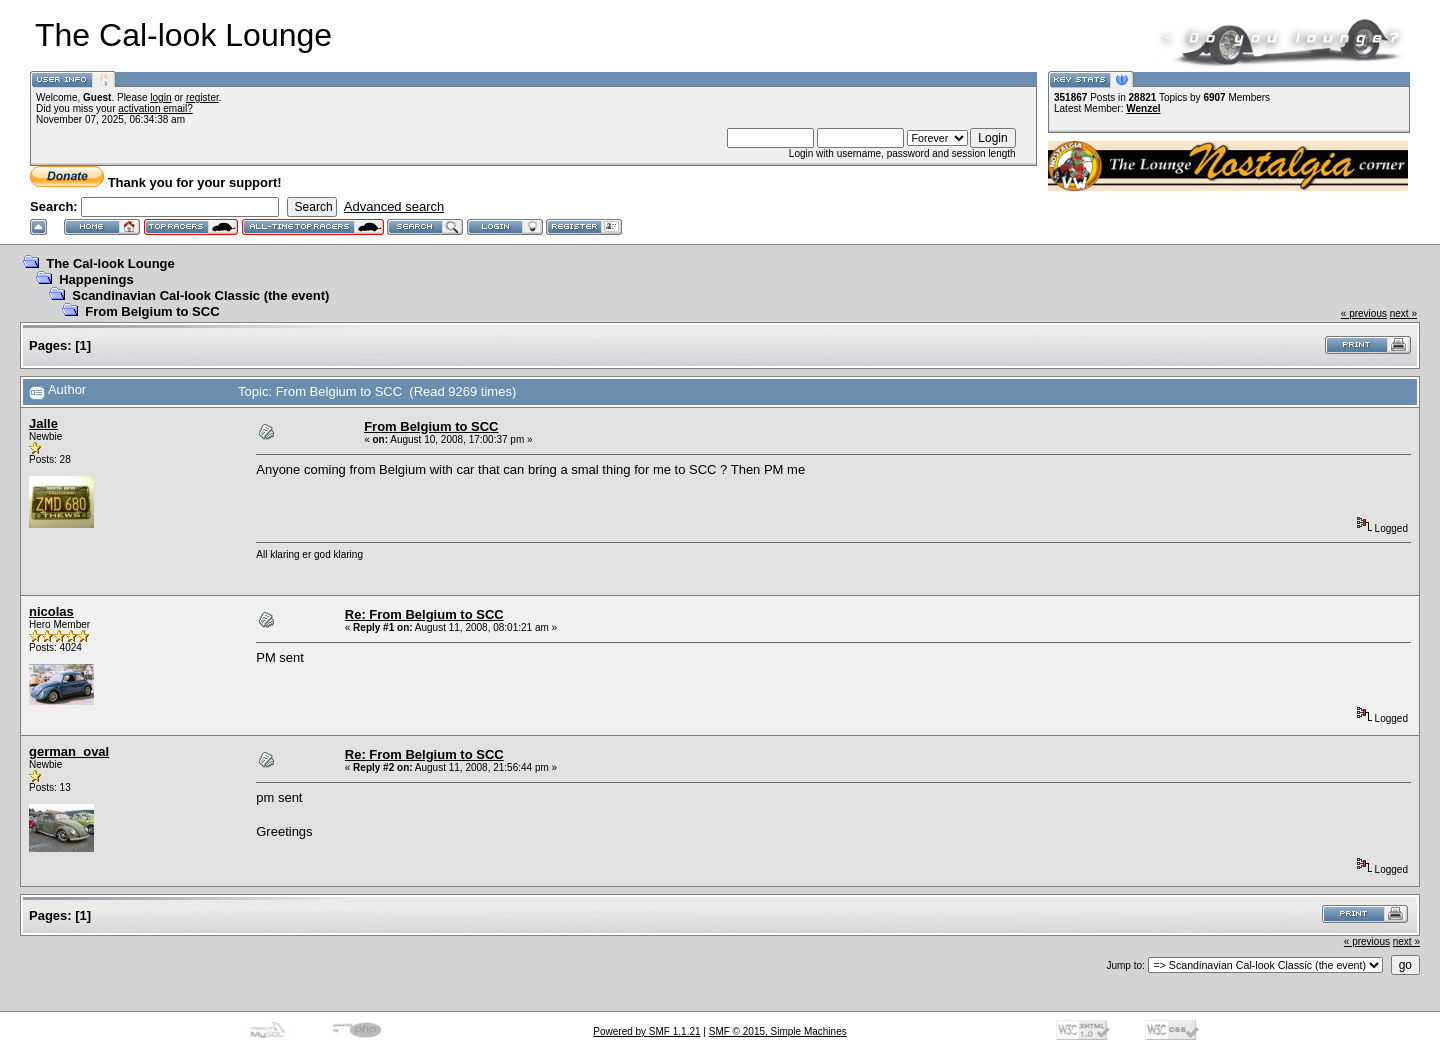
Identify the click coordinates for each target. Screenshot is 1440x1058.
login (160, 97)
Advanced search (394, 206)
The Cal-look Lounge (110, 263)
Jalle (43, 423)
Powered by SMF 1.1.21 (646, 1031)
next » (1403, 313)
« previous (1364, 313)
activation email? (155, 108)
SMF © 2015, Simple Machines (778, 1031)
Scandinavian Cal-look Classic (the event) (200, 295)
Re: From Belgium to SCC (424, 614)
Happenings (96, 279)
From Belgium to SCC (152, 311)
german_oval (69, 751)
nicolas (51, 611)
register (202, 97)
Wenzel (1143, 108)
